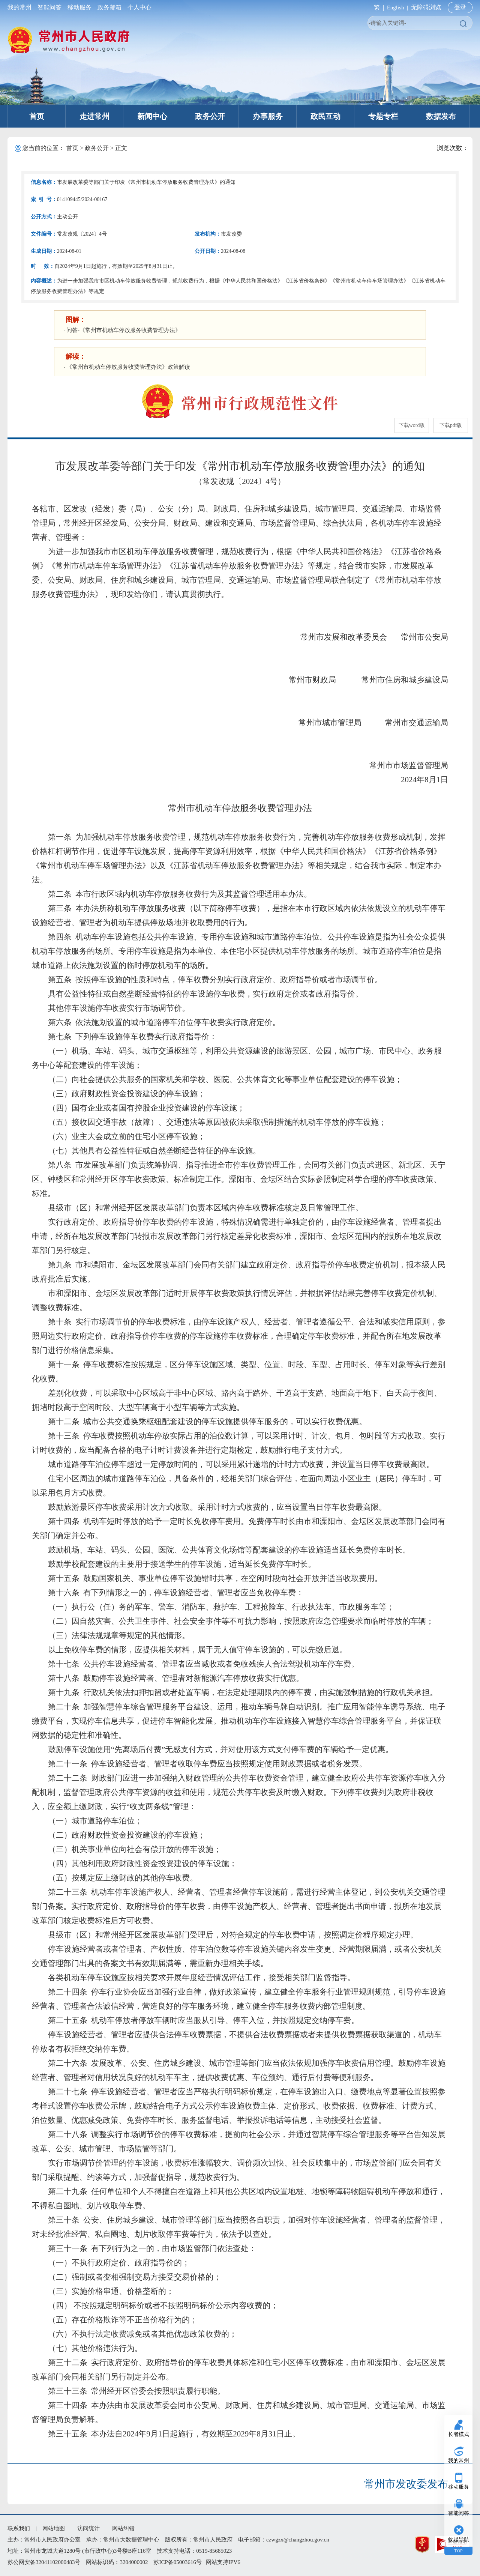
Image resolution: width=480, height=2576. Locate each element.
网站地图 (53, 2528)
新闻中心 (152, 116)
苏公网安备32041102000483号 (44, 2562)
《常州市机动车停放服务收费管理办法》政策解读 (128, 367)
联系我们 (19, 2528)
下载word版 (412, 425)
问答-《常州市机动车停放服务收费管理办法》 (123, 330)
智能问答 (49, 7)
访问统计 (88, 2528)
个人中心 (138, 7)
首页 (36, 116)
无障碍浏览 (426, 7)
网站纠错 (123, 2528)
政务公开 (210, 116)
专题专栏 (383, 116)
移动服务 (79, 7)
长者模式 (458, 2434)
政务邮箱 (109, 7)
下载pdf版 (451, 425)
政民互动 (325, 116)
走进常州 (95, 116)
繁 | (377, 7)
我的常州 (21, 7)
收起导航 (458, 2539)
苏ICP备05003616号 (177, 2562)
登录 (460, 7)
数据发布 (441, 116)
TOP (458, 2550)
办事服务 (268, 116)
